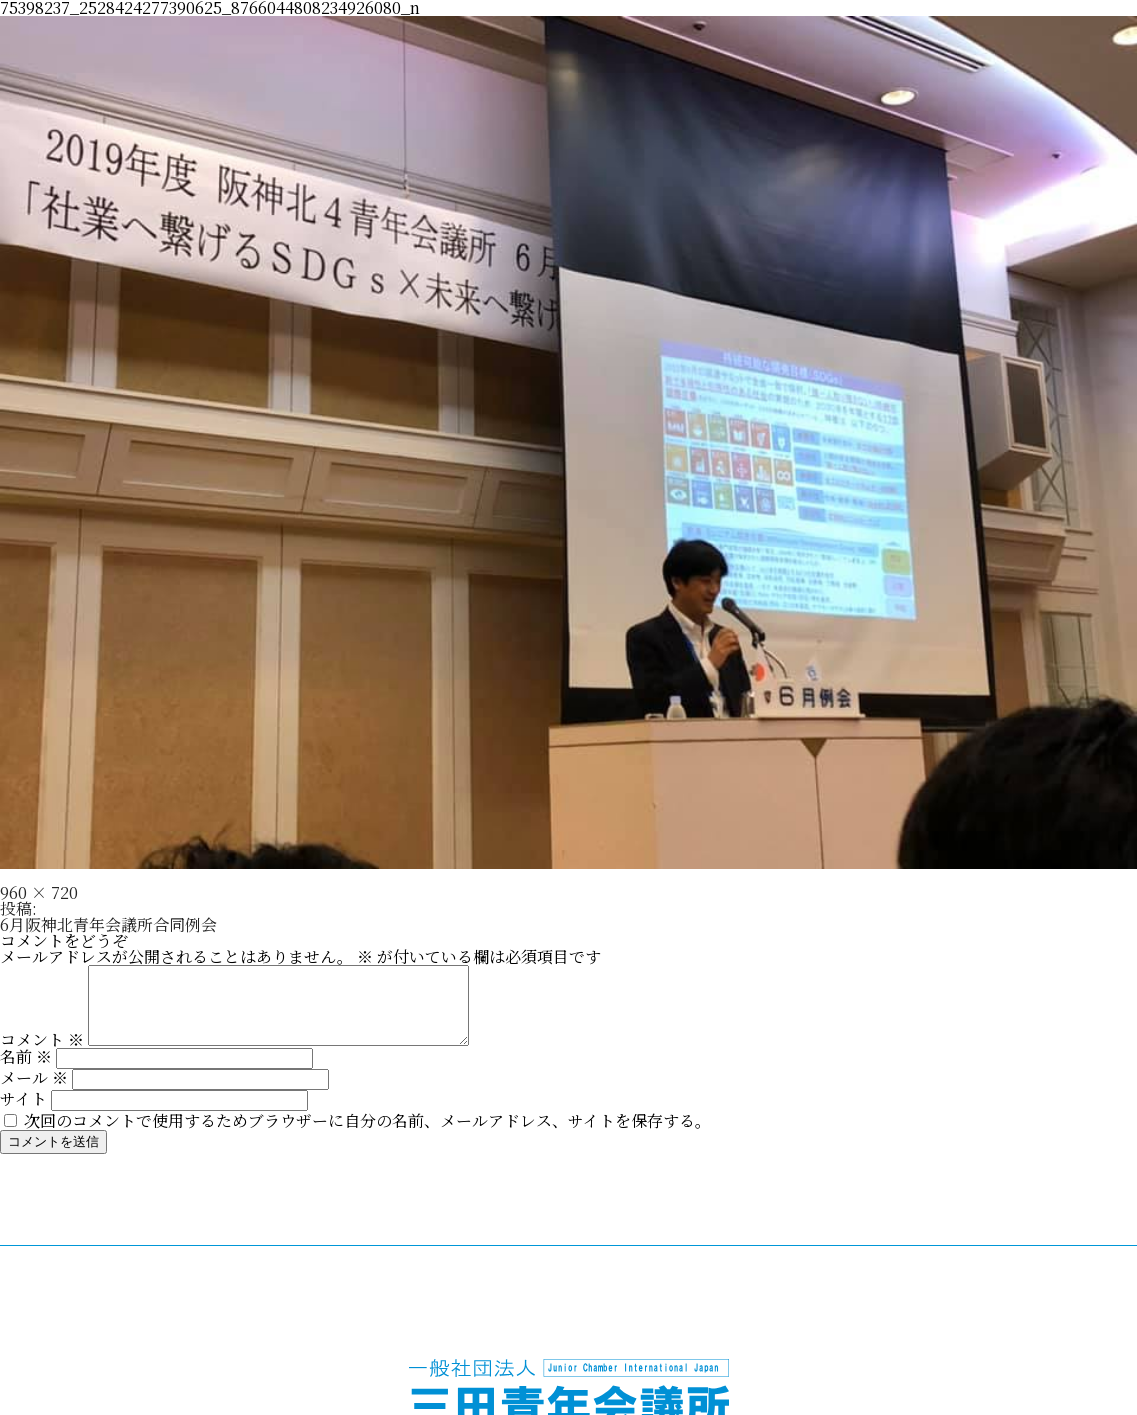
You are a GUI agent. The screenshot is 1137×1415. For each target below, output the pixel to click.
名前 (26, 1071)
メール (34, 1092)
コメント (42, 1054)
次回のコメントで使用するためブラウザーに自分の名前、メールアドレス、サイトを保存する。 (367, 1135)
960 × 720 (39, 892)
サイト (23, 1113)
